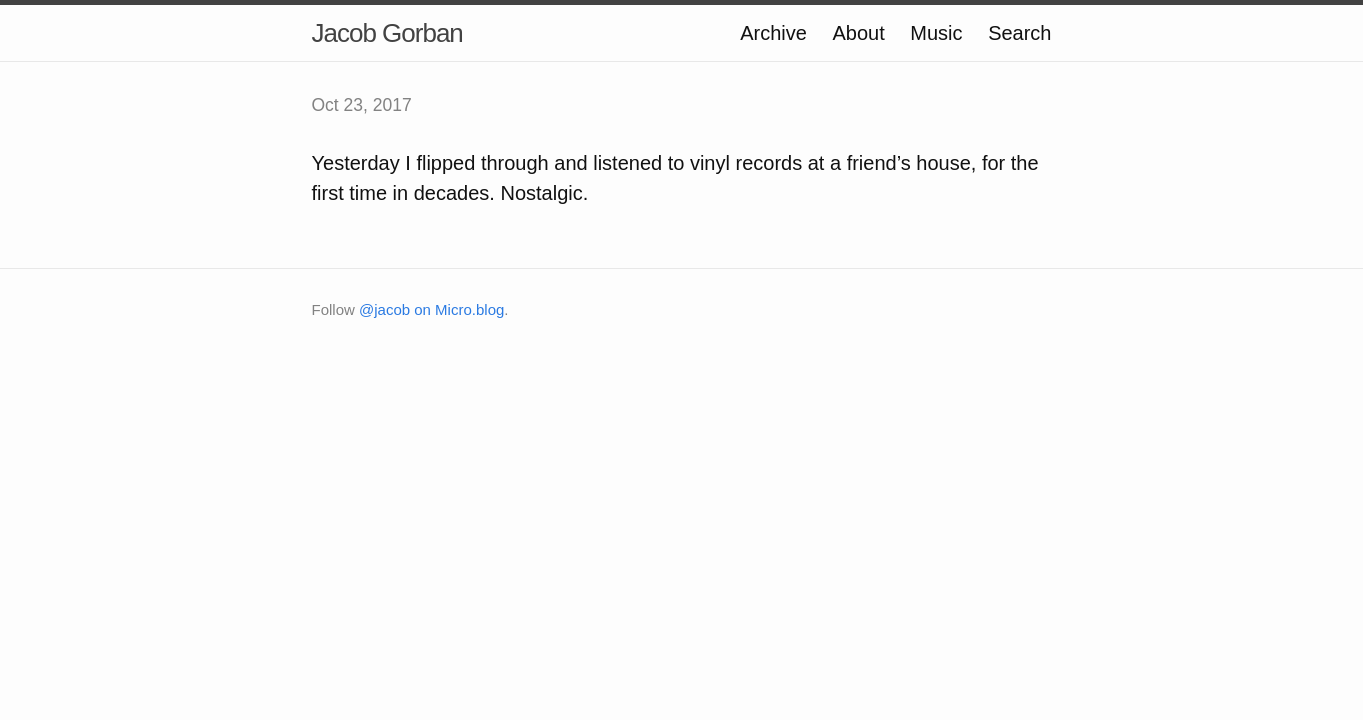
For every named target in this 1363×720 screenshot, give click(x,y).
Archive (773, 33)
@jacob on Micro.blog (431, 309)
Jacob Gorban (387, 33)
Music (936, 33)
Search (1019, 33)
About (859, 33)
